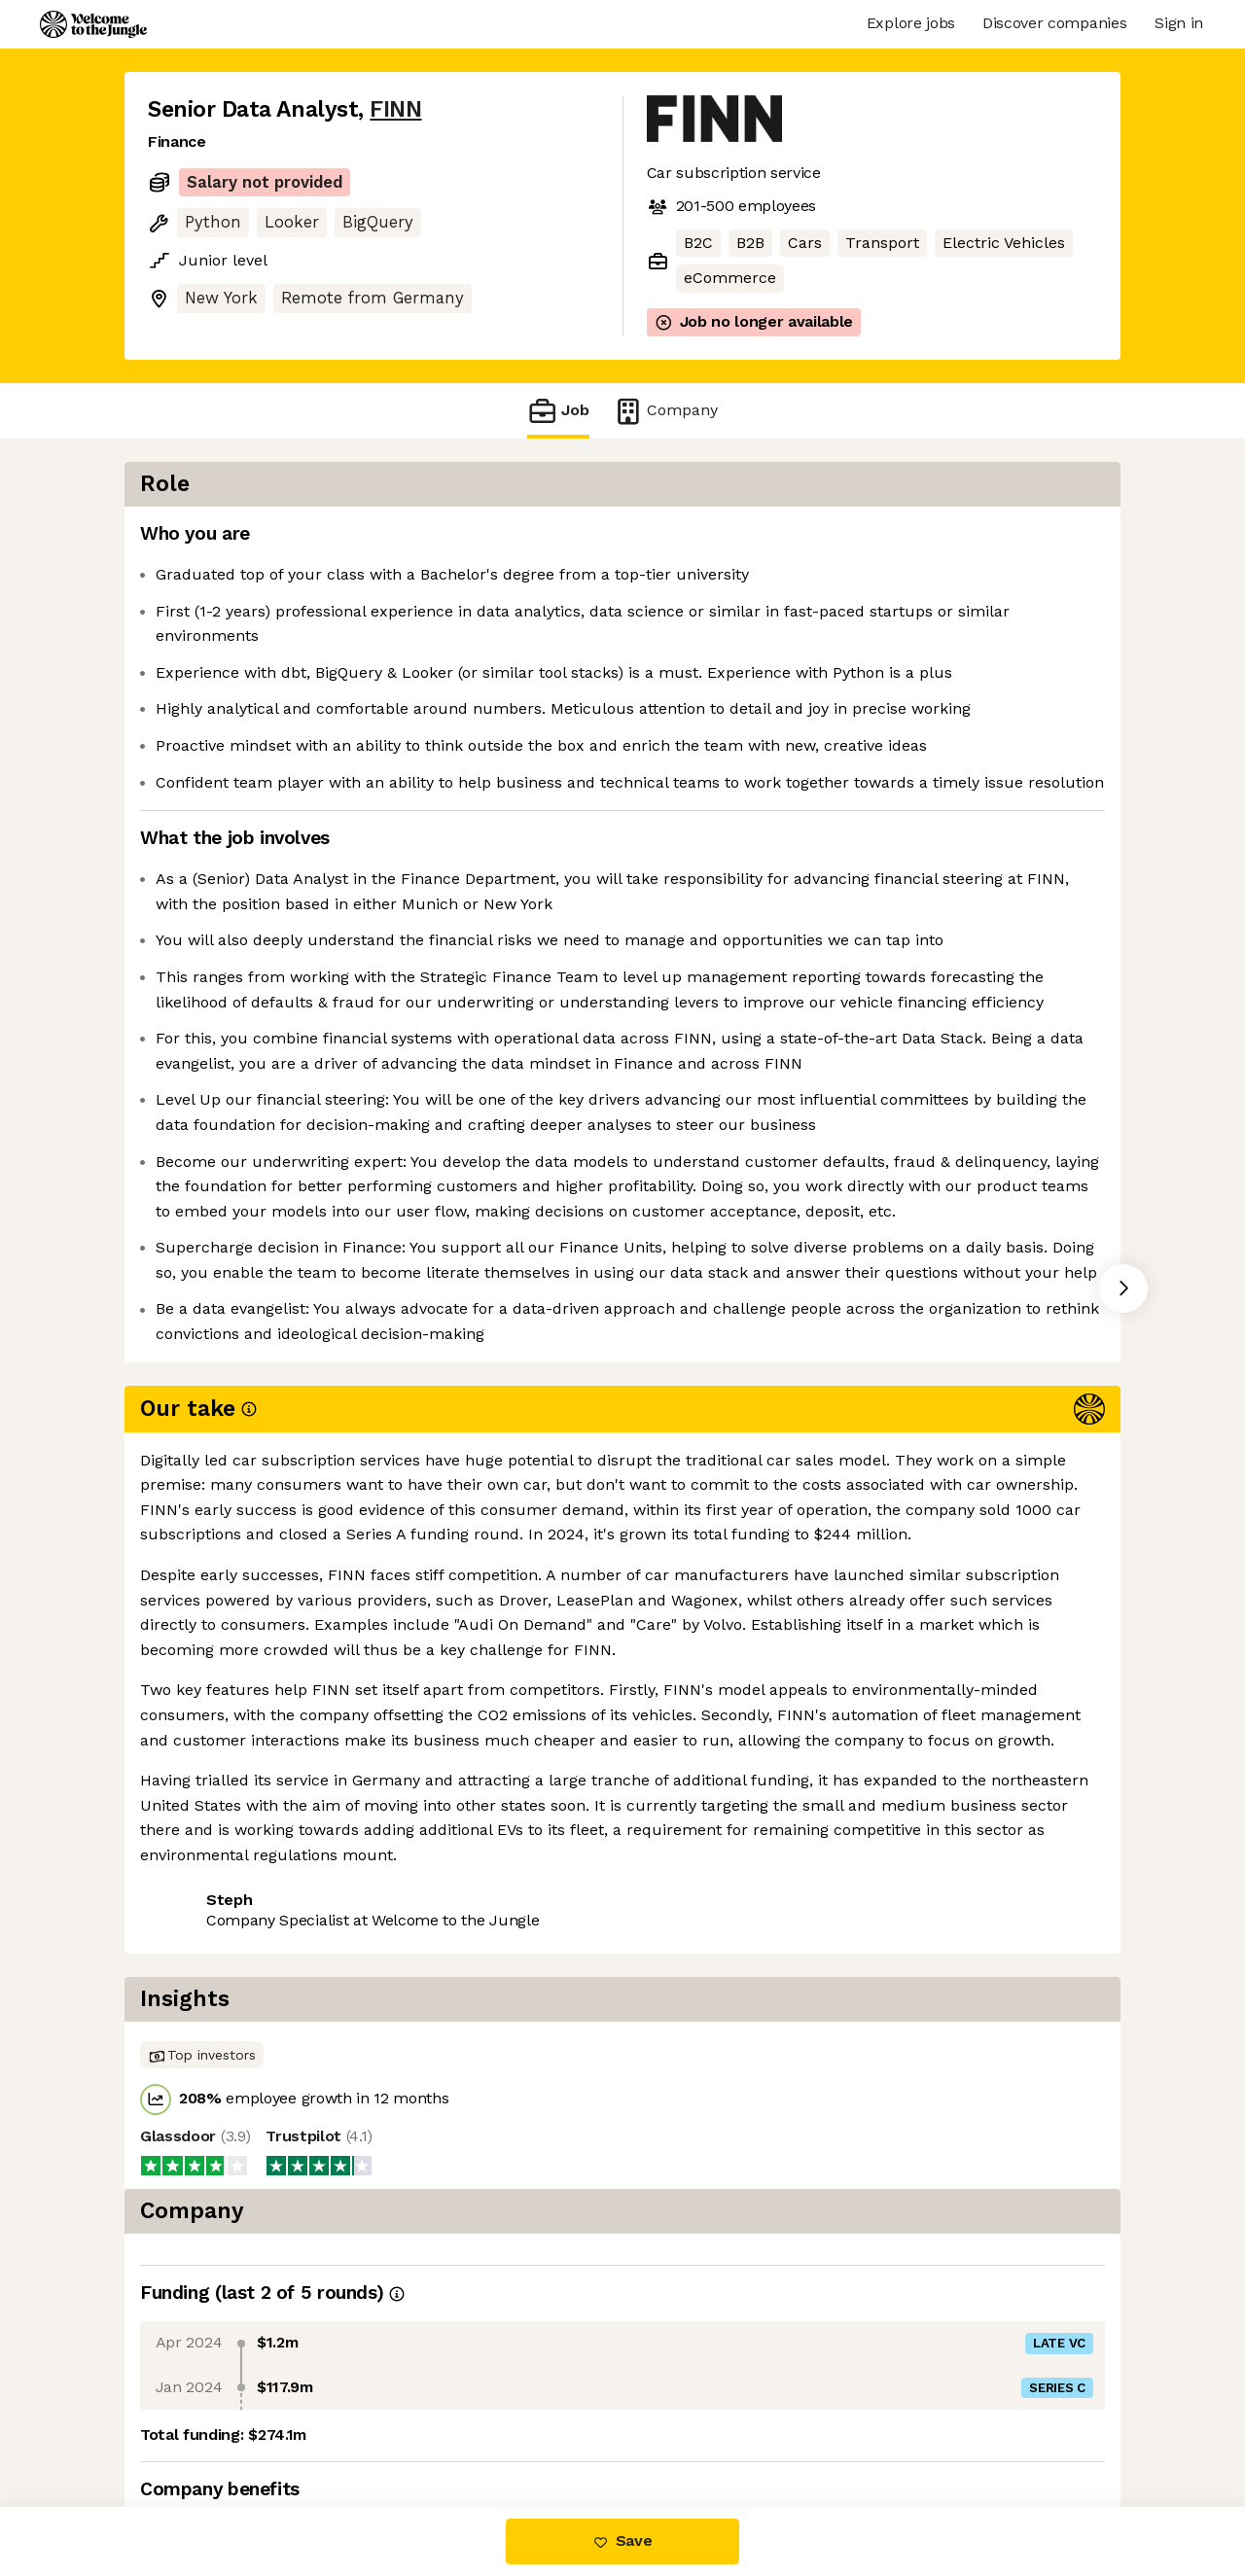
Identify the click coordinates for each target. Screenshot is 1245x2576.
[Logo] (93, 24)
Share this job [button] (201, 2007)
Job (558, 411)
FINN (395, 109)
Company (665, 411)
